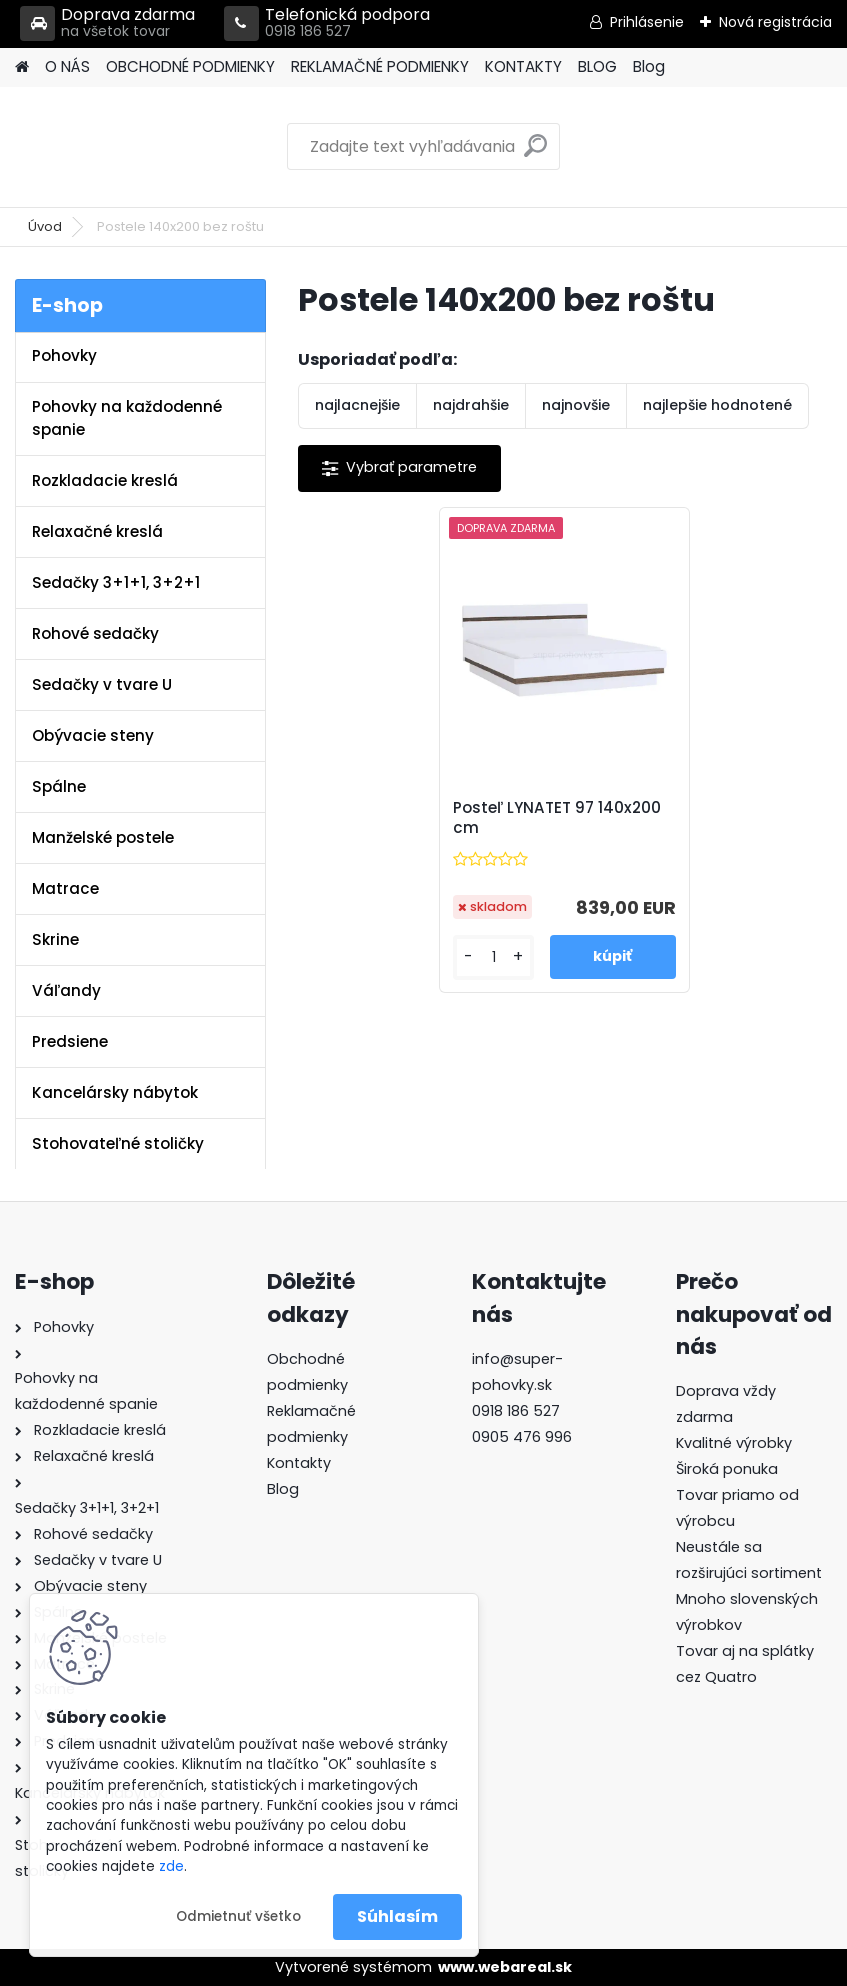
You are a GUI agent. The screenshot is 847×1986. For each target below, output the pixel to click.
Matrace (65, 888)
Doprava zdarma (107, 23)
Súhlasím (397, 1916)
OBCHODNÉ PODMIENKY (190, 66)
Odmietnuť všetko (238, 1916)
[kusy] (493, 957)
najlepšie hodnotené (717, 405)
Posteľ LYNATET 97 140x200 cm (557, 818)
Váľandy (66, 990)
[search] (535, 153)
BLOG (597, 66)
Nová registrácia (775, 22)
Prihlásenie (647, 22)
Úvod (45, 226)
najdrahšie (471, 405)
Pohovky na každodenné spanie (127, 418)
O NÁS (67, 66)
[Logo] (152, 147)
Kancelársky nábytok (115, 1092)
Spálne (59, 786)
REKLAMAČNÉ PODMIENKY (380, 66)
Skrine (55, 939)
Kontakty (299, 1463)
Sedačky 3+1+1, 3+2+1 (116, 582)
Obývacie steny (93, 735)
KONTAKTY (523, 66)
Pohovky (64, 355)
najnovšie (576, 405)
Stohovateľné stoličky (118, 1143)
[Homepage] (22, 67)
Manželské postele (103, 837)
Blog (649, 66)
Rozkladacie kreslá (105, 480)
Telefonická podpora (327, 23)
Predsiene (70, 1041)
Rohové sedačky (95, 633)
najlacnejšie (357, 405)
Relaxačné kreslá (97, 531)
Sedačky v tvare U (102, 684)
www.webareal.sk (505, 1967)
